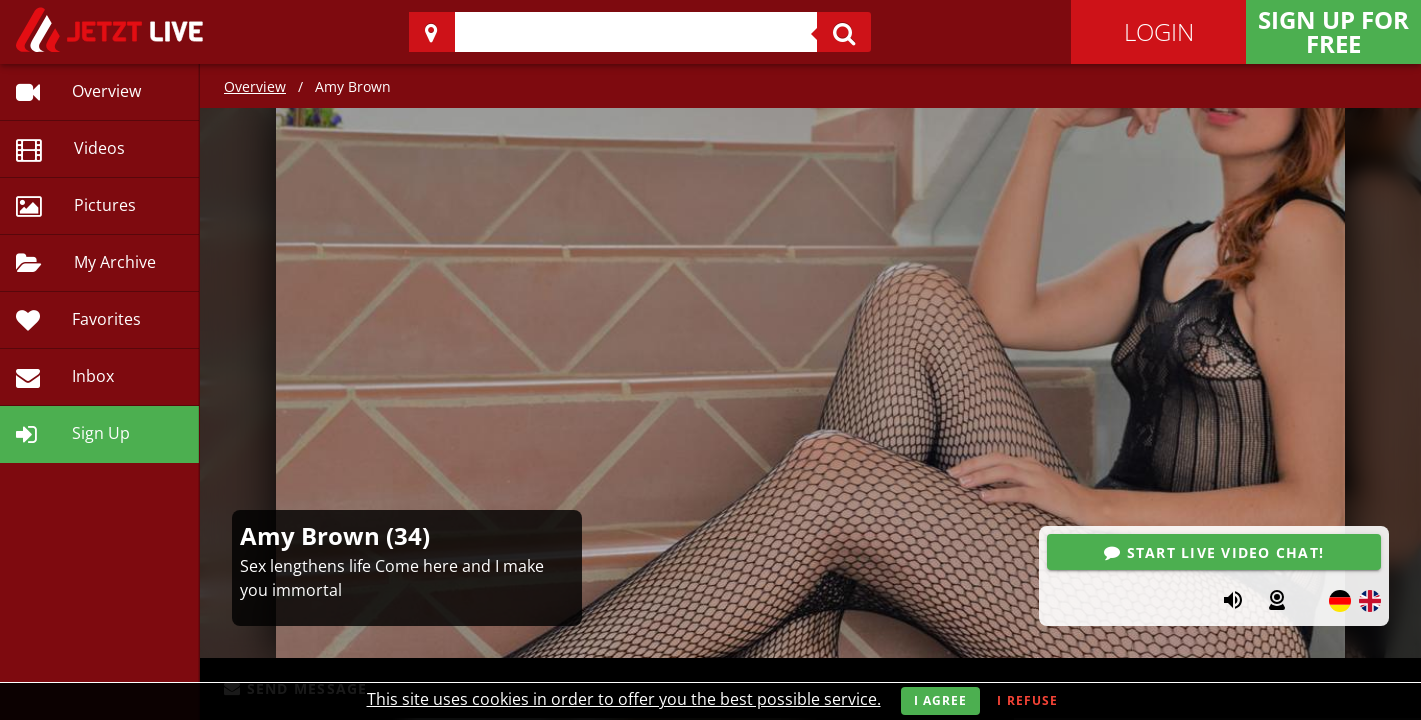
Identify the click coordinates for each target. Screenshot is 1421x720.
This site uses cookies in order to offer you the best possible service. (624, 699)
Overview (255, 86)
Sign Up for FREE (1333, 31)
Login (1159, 31)
